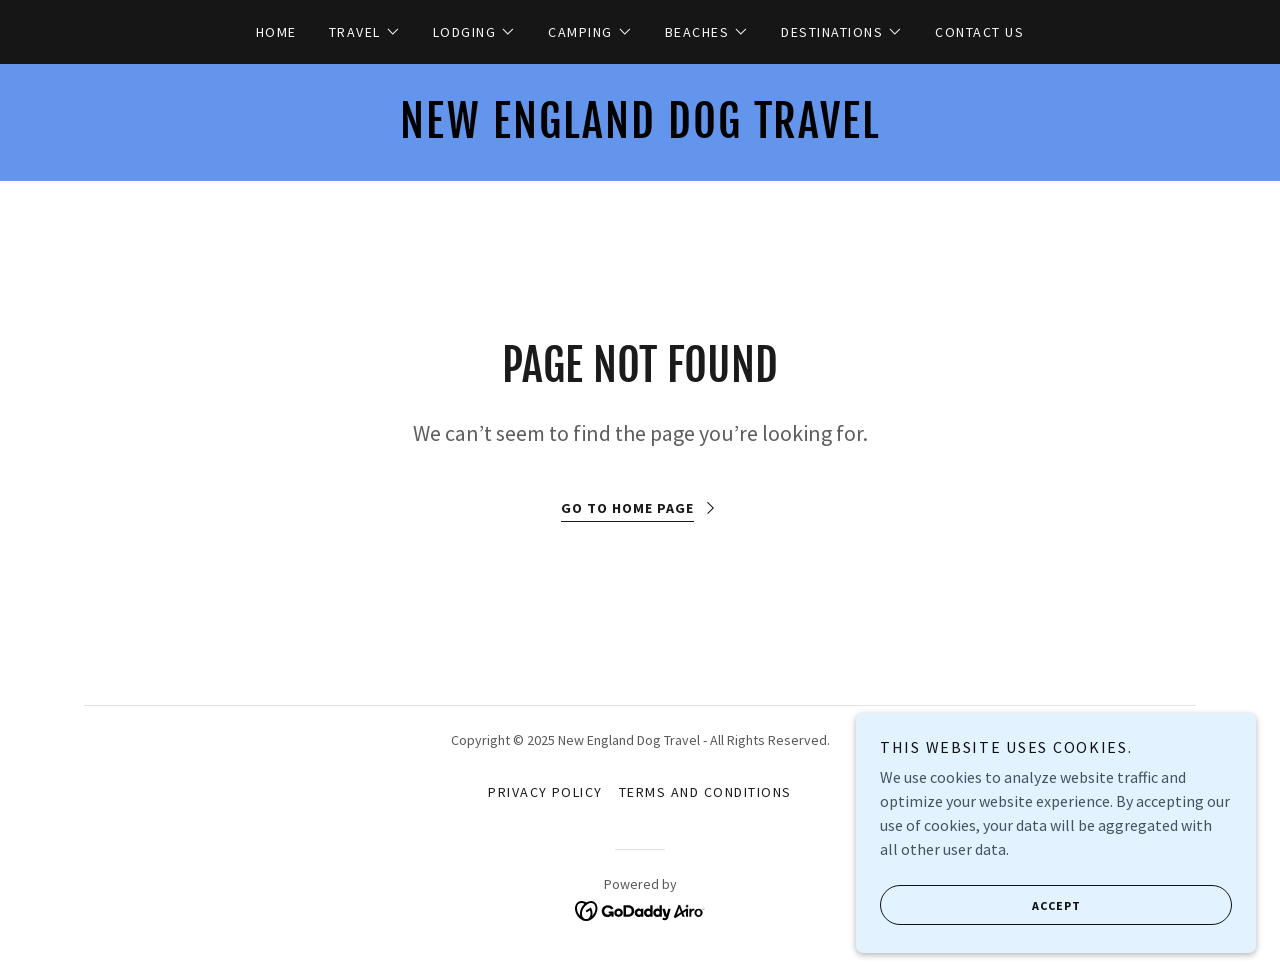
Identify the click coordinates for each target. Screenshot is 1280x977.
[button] (365, 32)
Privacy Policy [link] (545, 792)
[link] (639, 132)
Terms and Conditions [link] (705, 792)
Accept (980, 905)
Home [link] (276, 32)
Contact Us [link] (979, 32)
